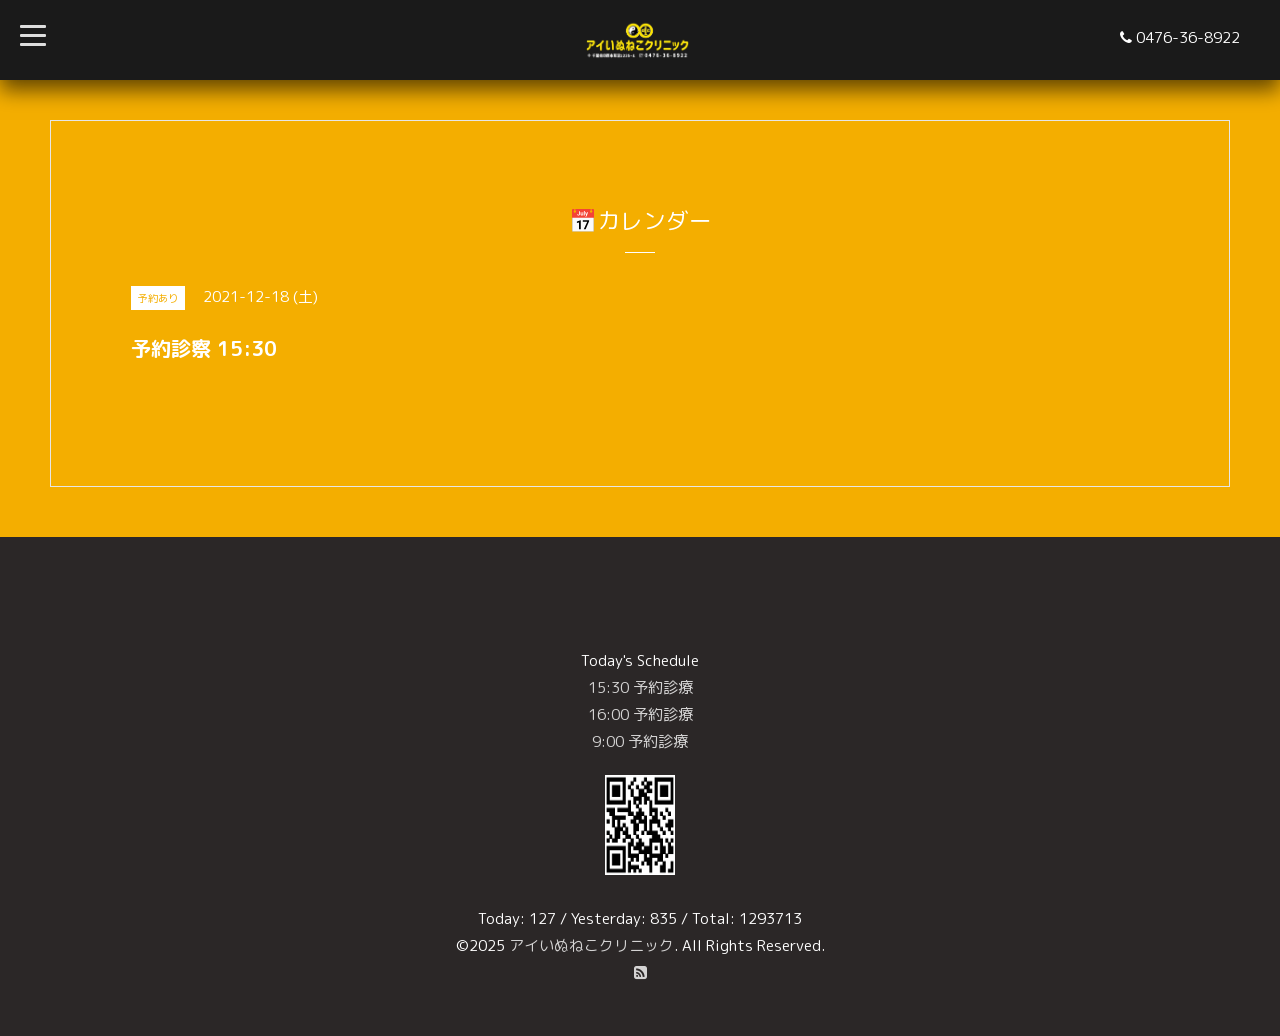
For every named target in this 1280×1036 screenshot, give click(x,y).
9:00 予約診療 (640, 741)
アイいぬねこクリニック (591, 945)
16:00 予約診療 (640, 714)
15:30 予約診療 (640, 687)
